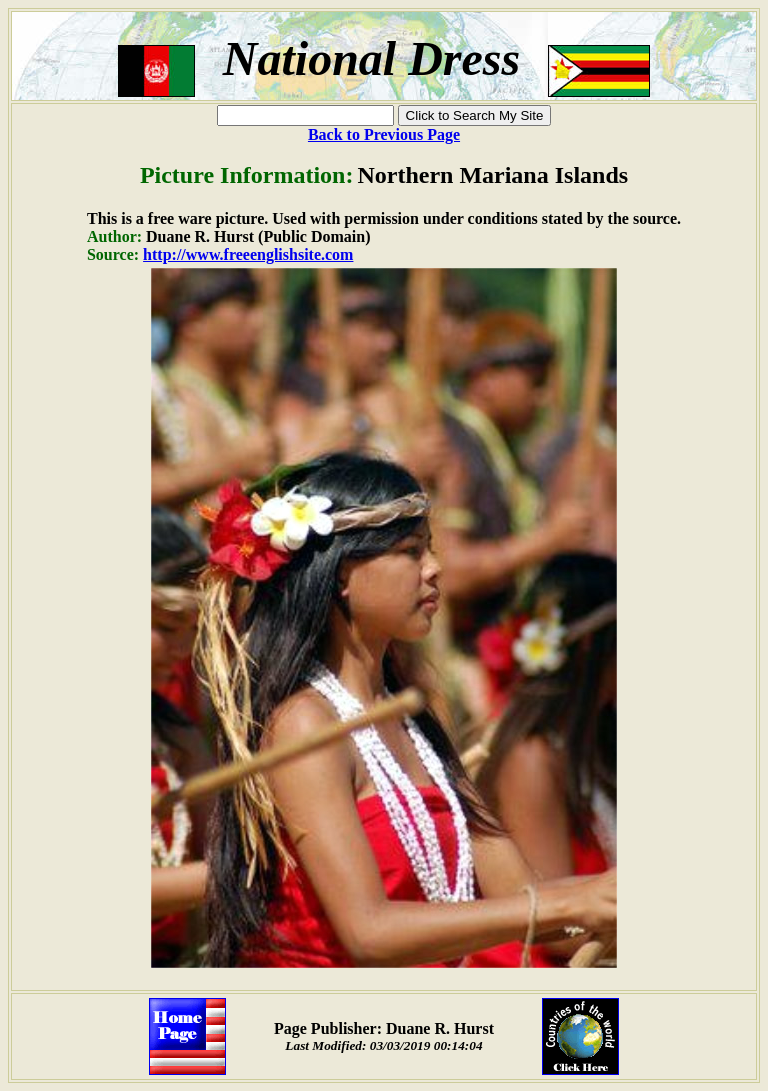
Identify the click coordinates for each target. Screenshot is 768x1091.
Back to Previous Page (384, 134)
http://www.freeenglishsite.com (248, 254)
